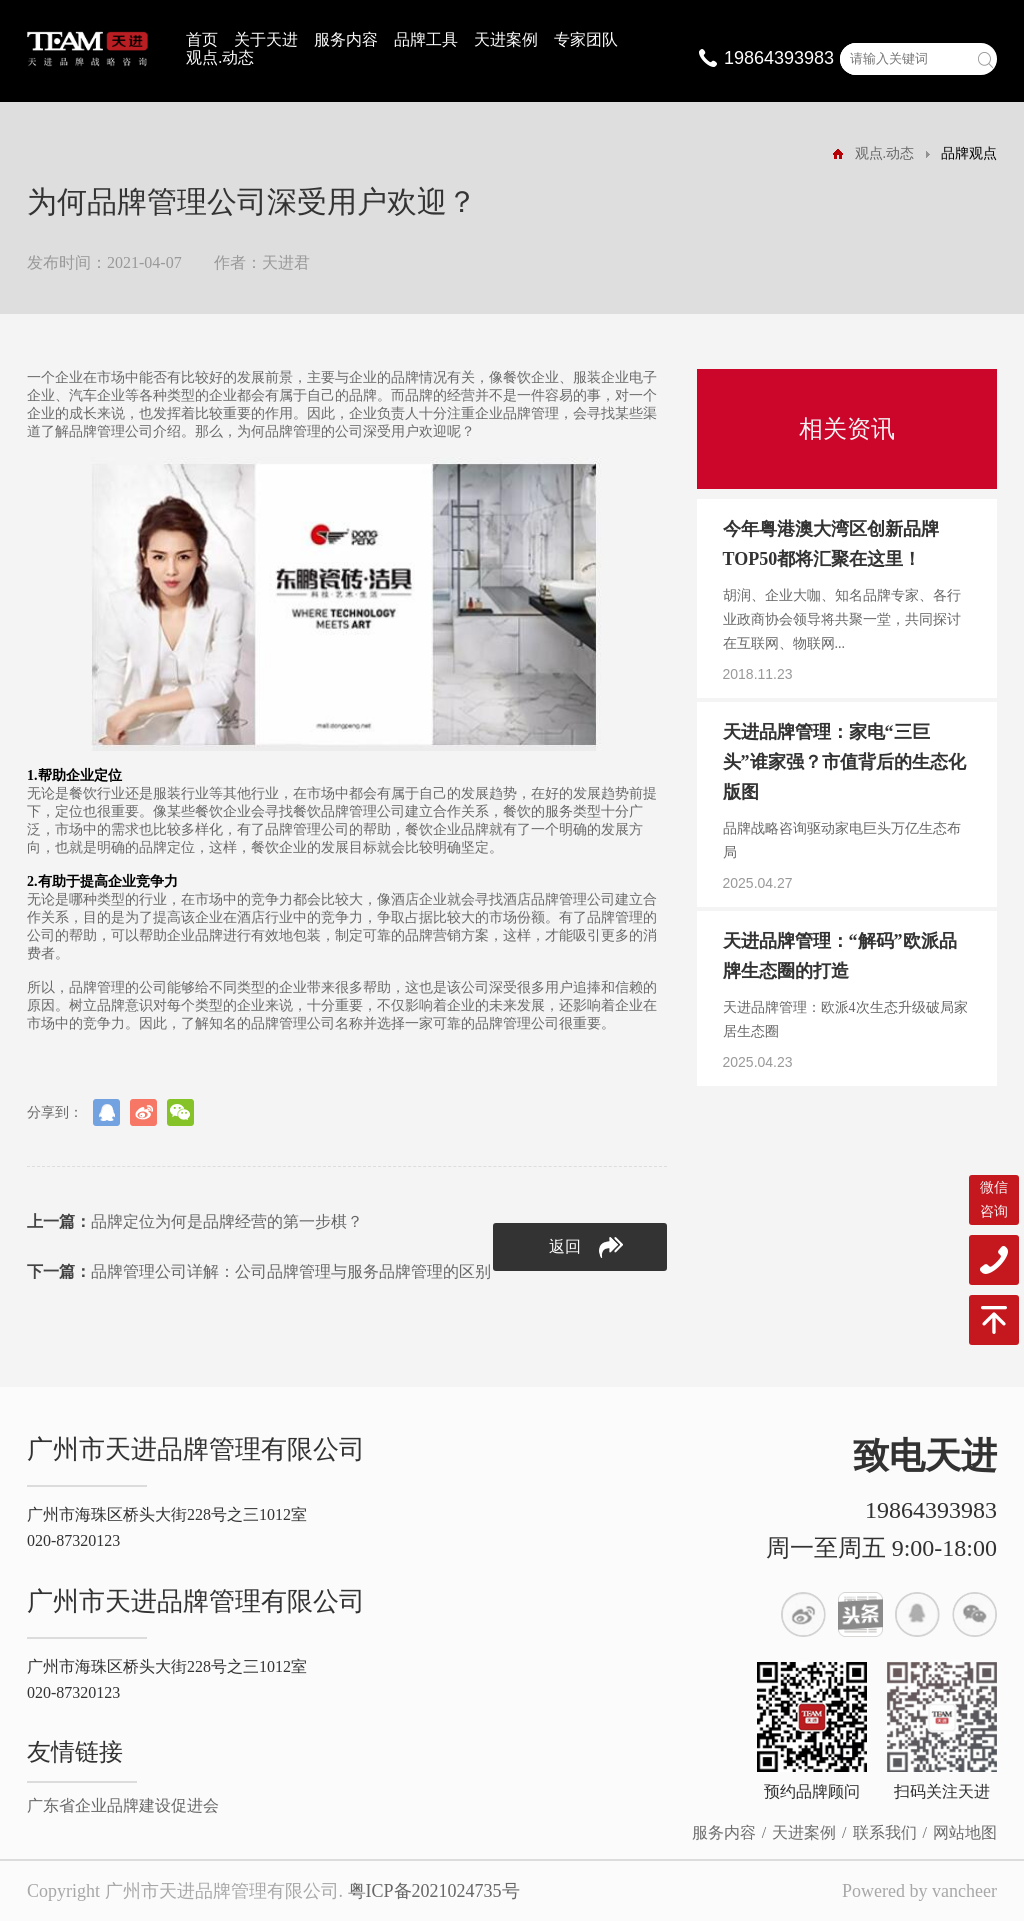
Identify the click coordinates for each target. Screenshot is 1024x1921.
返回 (586, 1247)
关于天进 (266, 39)
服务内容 (346, 39)
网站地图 (965, 1832)
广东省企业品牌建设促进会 (123, 1805)
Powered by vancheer (919, 1891)
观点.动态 (220, 57)
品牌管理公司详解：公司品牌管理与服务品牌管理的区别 (259, 1271)
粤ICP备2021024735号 (434, 1891)
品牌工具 (426, 39)
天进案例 (506, 39)
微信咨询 (994, 1199)
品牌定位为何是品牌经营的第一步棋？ (195, 1221)
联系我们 (885, 1832)
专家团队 (586, 39)
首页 (202, 39)
